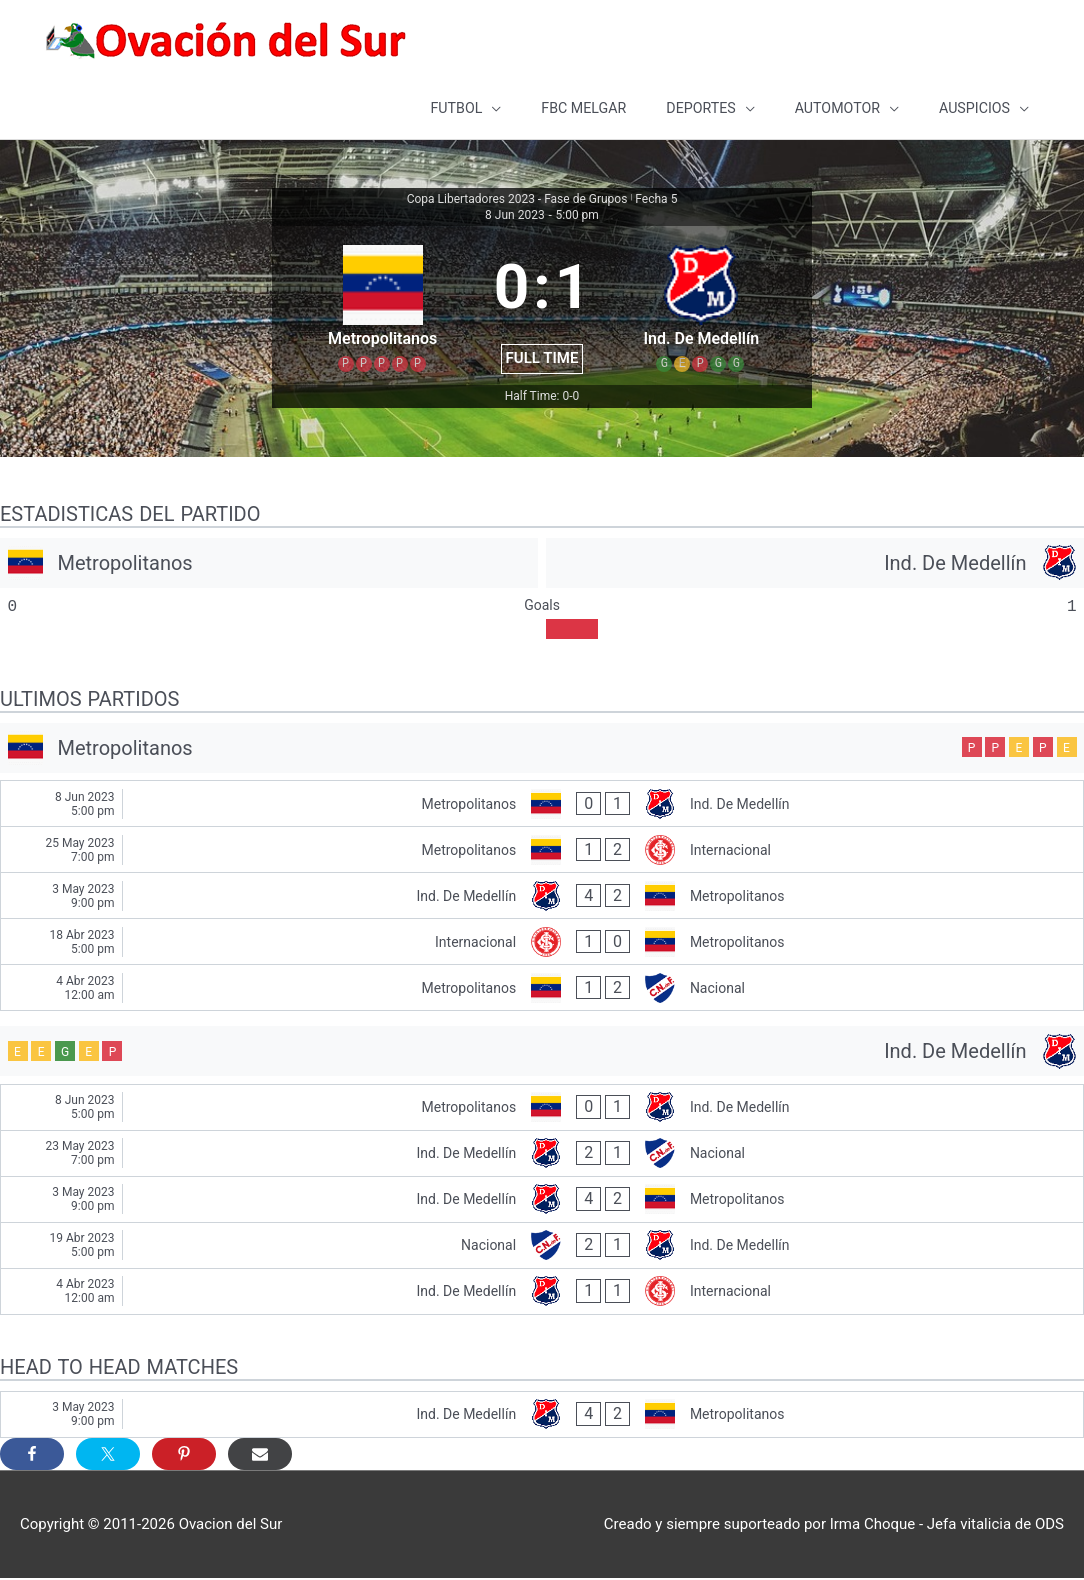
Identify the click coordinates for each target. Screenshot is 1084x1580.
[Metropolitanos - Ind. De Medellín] (542, 805)
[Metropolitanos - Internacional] (542, 851)
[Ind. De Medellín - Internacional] (542, 1292)
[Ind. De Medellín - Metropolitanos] (542, 897)
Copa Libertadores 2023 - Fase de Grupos (517, 201)
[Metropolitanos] (269, 564)
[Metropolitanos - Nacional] (542, 989)
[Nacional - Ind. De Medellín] (542, 1246)
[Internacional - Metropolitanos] (542, 943)
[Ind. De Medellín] (815, 564)
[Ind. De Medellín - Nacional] (542, 1154)
